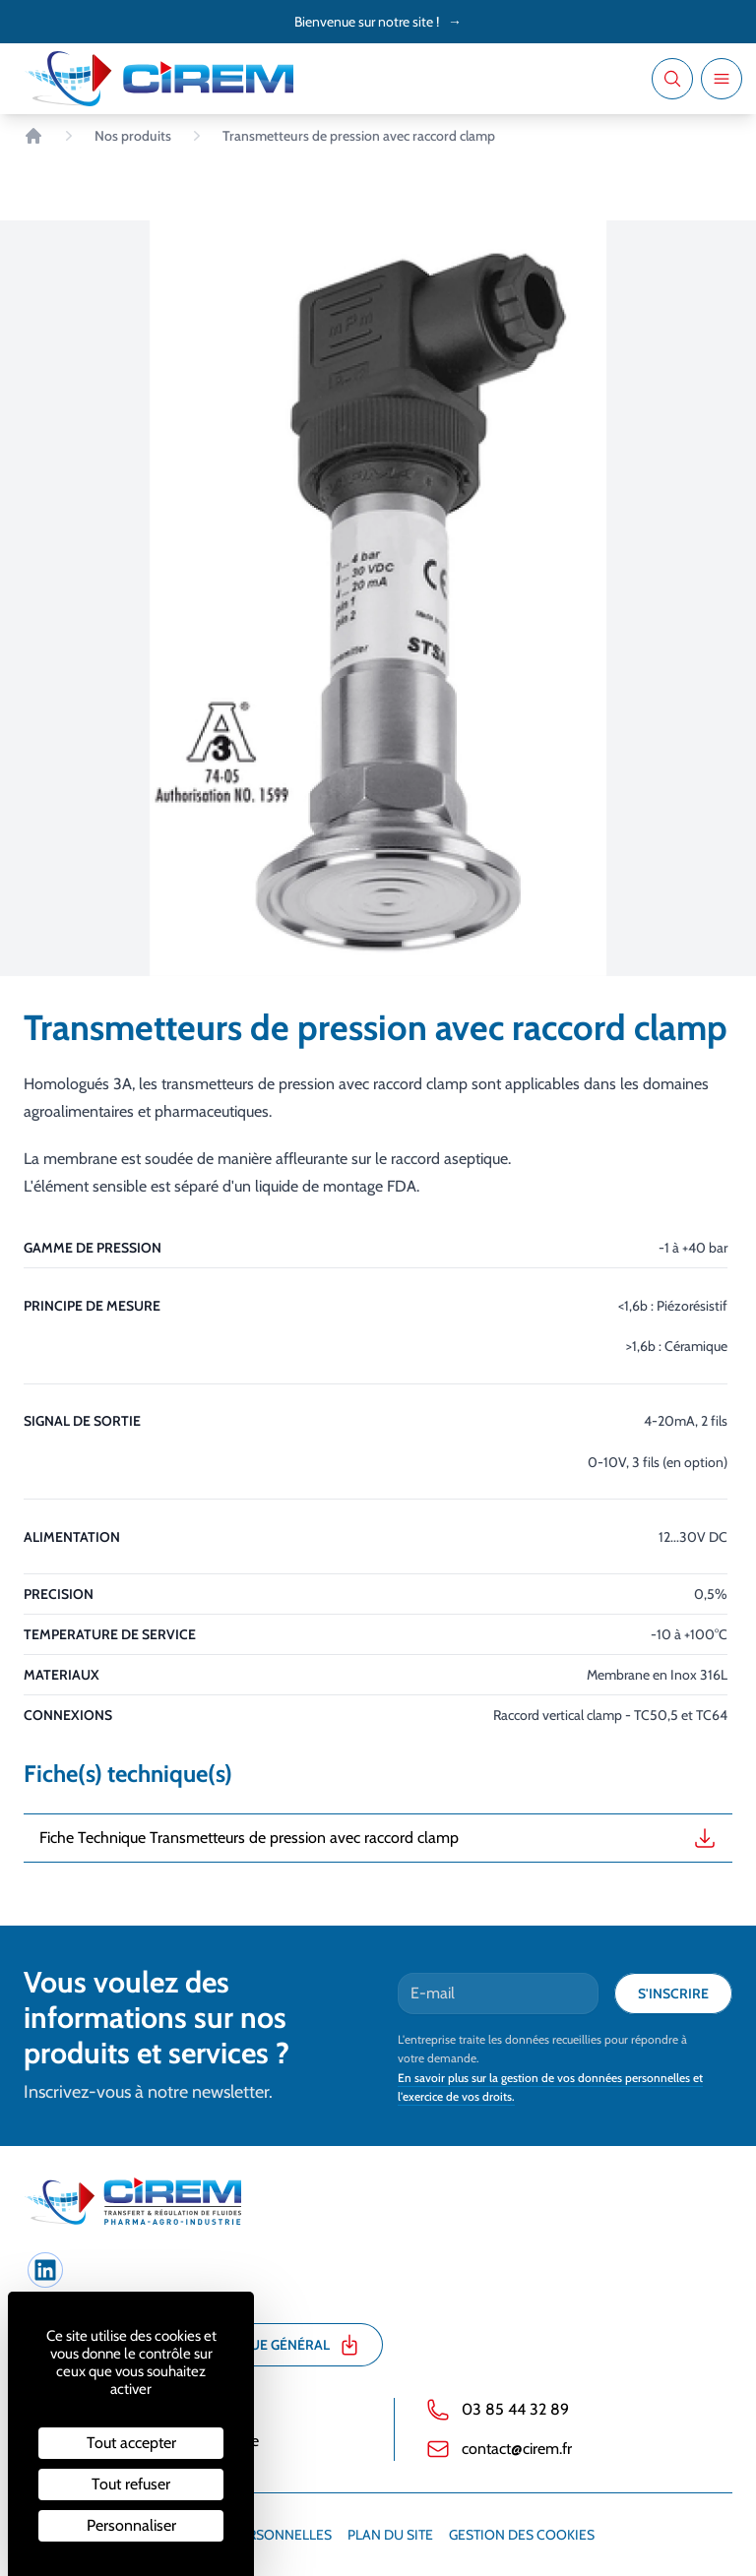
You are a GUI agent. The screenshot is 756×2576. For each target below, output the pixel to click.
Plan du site (390, 2535)
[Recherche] (672, 78)
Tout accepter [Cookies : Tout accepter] (131, 2442)
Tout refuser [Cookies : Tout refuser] (131, 2484)
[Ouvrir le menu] (721, 78)
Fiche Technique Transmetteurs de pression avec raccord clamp (378, 1838)
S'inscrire (673, 1993)
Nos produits (132, 136)
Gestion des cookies (522, 2535)
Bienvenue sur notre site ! (378, 22)
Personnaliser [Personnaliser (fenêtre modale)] (131, 2525)
